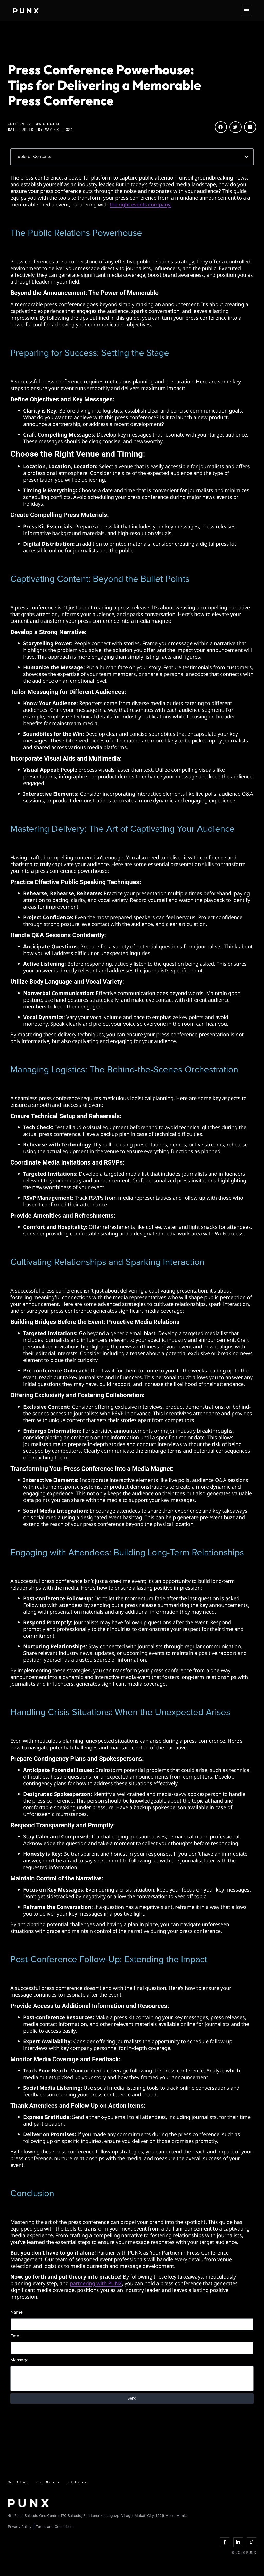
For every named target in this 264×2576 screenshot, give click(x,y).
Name (16, 2312)
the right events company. (140, 204)
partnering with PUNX (96, 2283)
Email (15, 2336)
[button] (246, 10)
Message (19, 2360)
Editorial (78, 2482)
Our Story (18, 2482)
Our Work (48, 2482)
